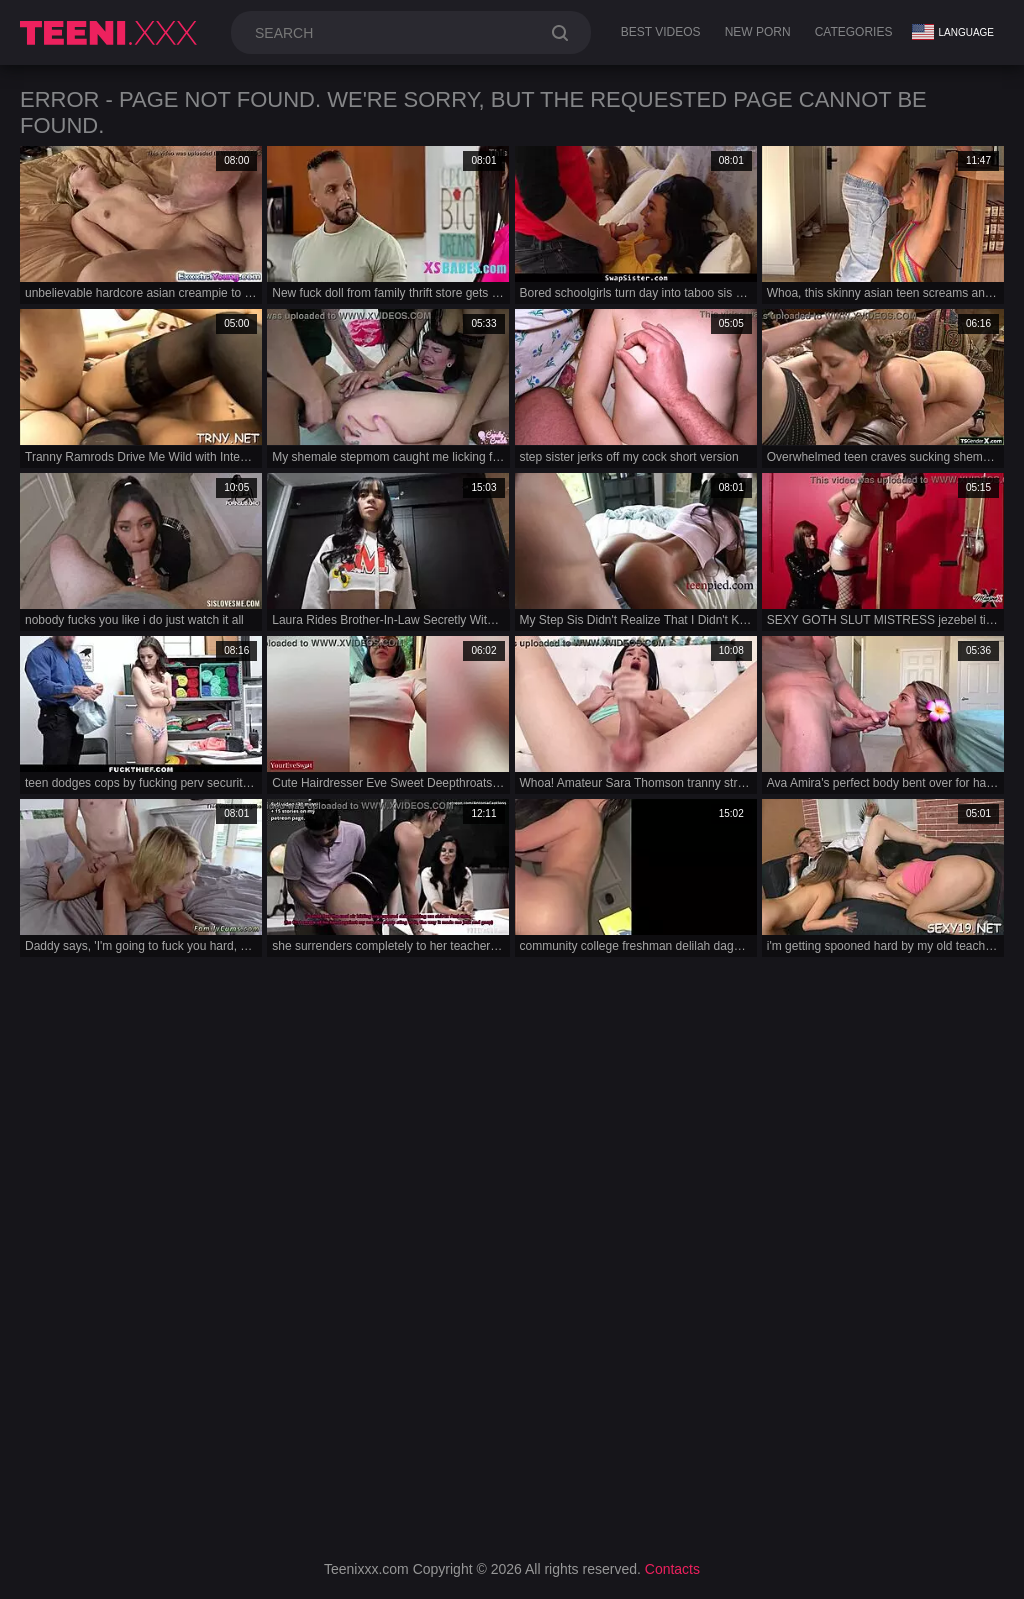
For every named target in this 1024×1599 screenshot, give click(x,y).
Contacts (672, 1569)
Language (953, 32)
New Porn (758, 32)
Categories (854, 32)
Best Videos (661, 32)
